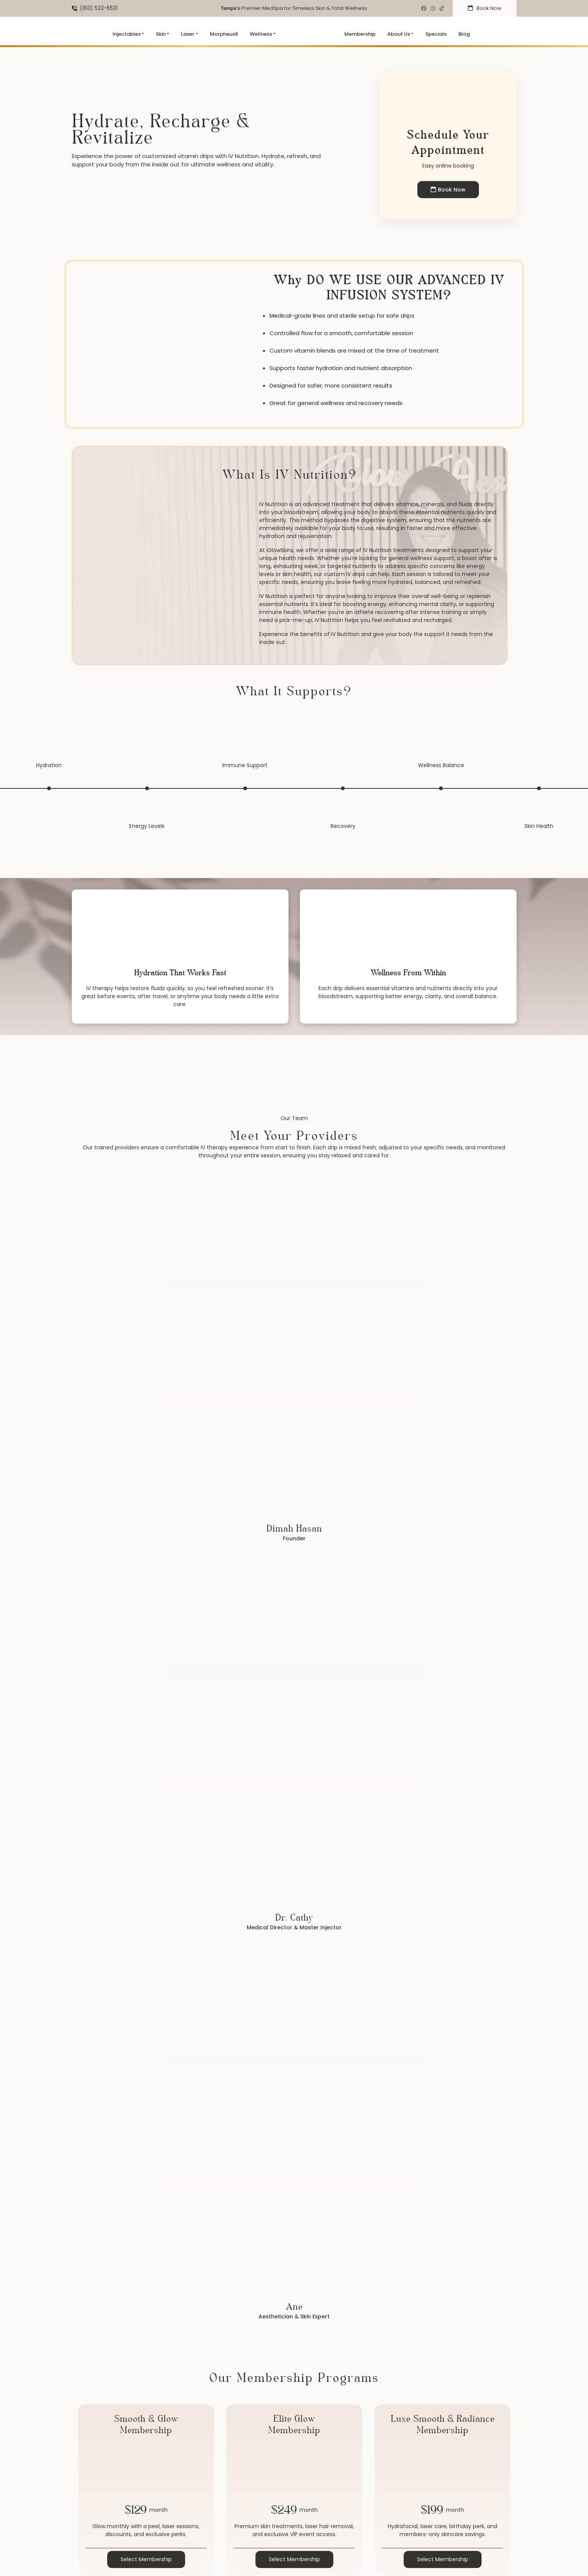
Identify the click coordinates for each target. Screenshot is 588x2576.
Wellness (261, 34)
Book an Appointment (294, 1085)
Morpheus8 (224, 34)
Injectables (127, 34)
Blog (464, 34)
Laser (187, 34)
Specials (436, 34)
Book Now (484, 8)
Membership (360, 34)
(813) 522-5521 (98, 8)
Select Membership (145, 2559)
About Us (398, 34)
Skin (161, 34)
